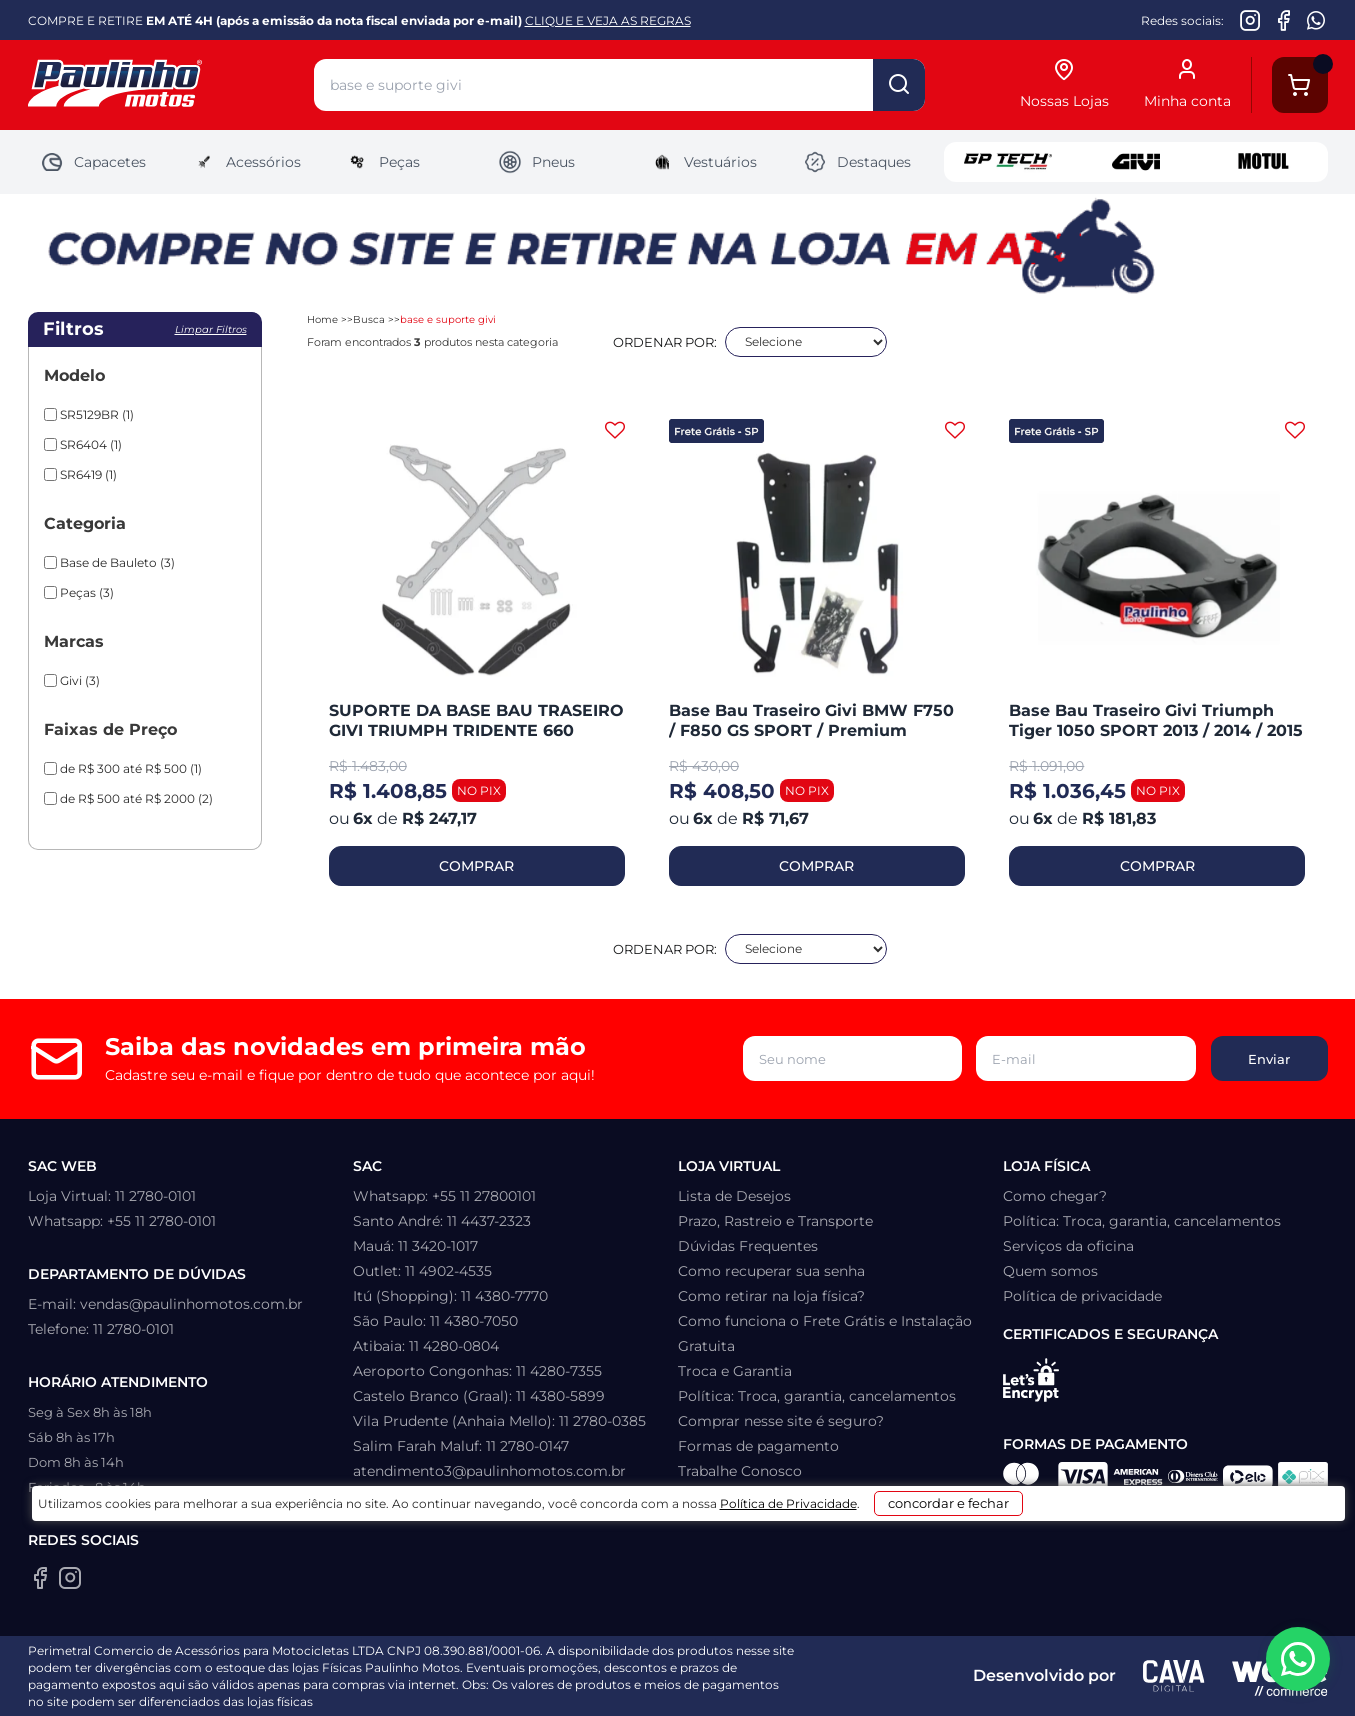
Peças (382, 162)
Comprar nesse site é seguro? (781, 1421)
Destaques (857, 162)
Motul (1264, 162)
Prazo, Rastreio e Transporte (775, 1221)
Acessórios (246, 162)
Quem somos (1050, 1271)
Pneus (536, 162)
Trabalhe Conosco (740, 1471)
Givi (1136, 162)
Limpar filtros (211, 329)
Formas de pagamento (758, 1446)
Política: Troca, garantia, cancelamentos (817, 1396)
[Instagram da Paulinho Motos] (1250, 20)
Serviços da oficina (1068, 1246)
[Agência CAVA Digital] (1174, 1676)
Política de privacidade (1082, 1296)
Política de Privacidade (771, 1687)
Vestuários (703, 162)
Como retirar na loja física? (771, 1296)
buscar (899, 85)
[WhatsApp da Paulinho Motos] (1316, 20)
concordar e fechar (972, 1680)
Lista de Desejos (734, 1196)
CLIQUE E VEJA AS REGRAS (608, 20)
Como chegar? (1055, 1196)
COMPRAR (476, 866)
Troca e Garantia (735, 1371)
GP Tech (1008, 162)
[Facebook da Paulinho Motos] (1283, 20)
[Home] (171, 85)
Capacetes (93, 162)
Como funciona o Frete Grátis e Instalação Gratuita (825, 1333)
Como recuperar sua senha (771, 1271)
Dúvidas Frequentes (748, 1246)
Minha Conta (722, 1496)
